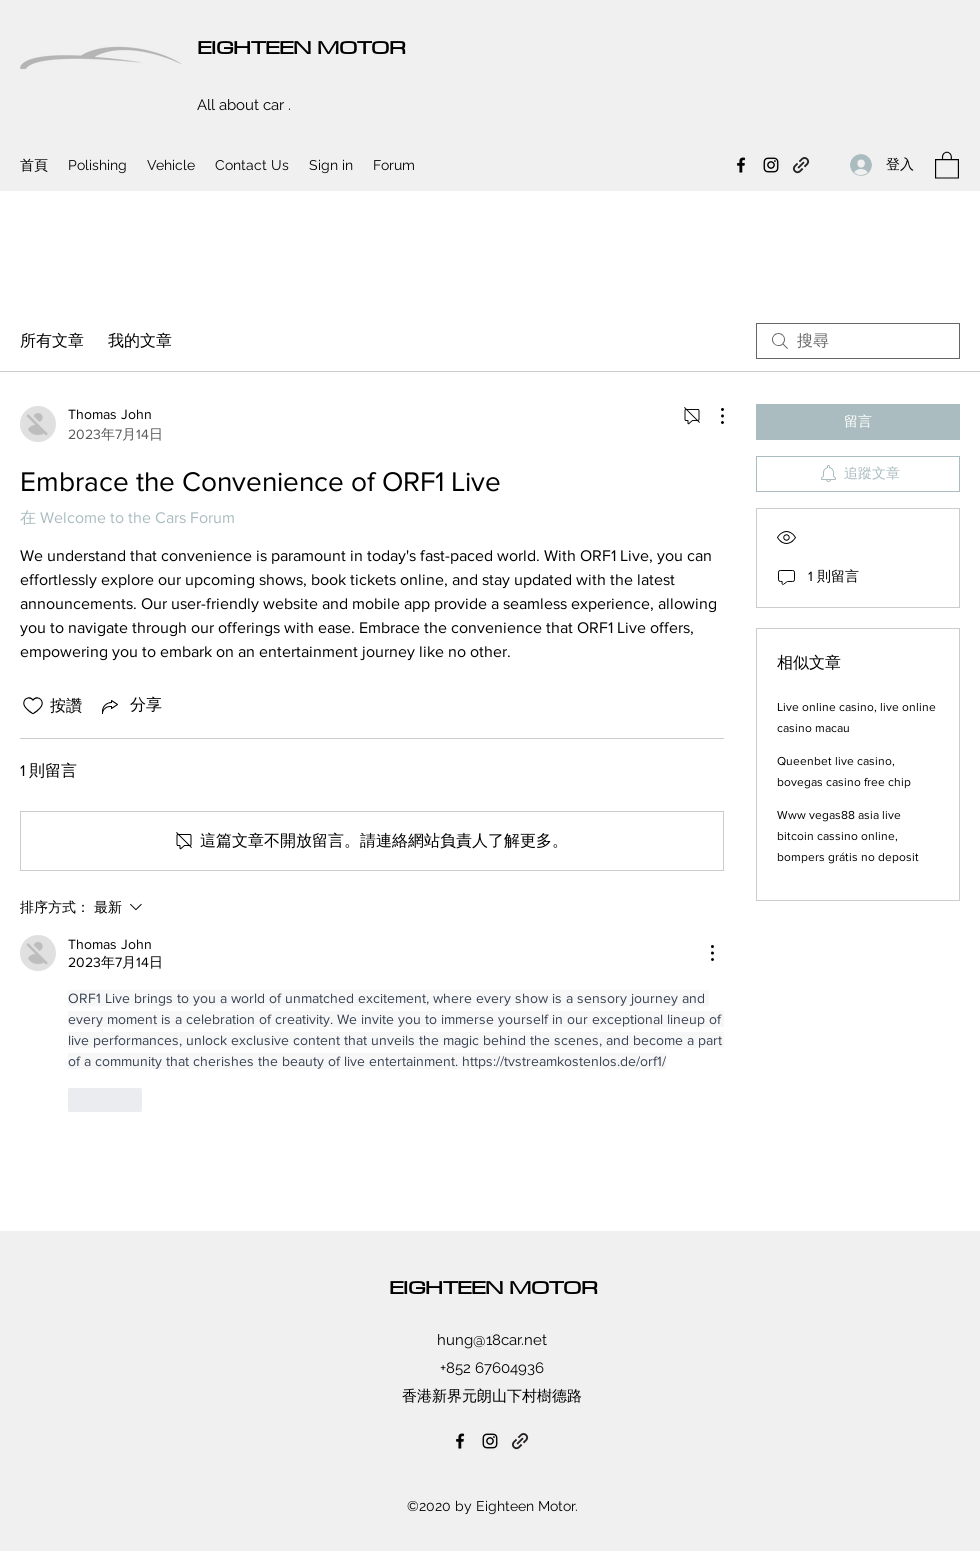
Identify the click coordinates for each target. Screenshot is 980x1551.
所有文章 (52, 341)
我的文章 (140, 341)
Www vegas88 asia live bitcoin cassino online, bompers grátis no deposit (848, 836)
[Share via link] (130, 706)
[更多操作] (712, 416)
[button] (947, 164)
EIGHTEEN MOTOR (301, 46)
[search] (858, 341)
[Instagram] (771, 165)
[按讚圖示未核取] (33, 706)
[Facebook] (741, 165)
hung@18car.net (492, 1340)
